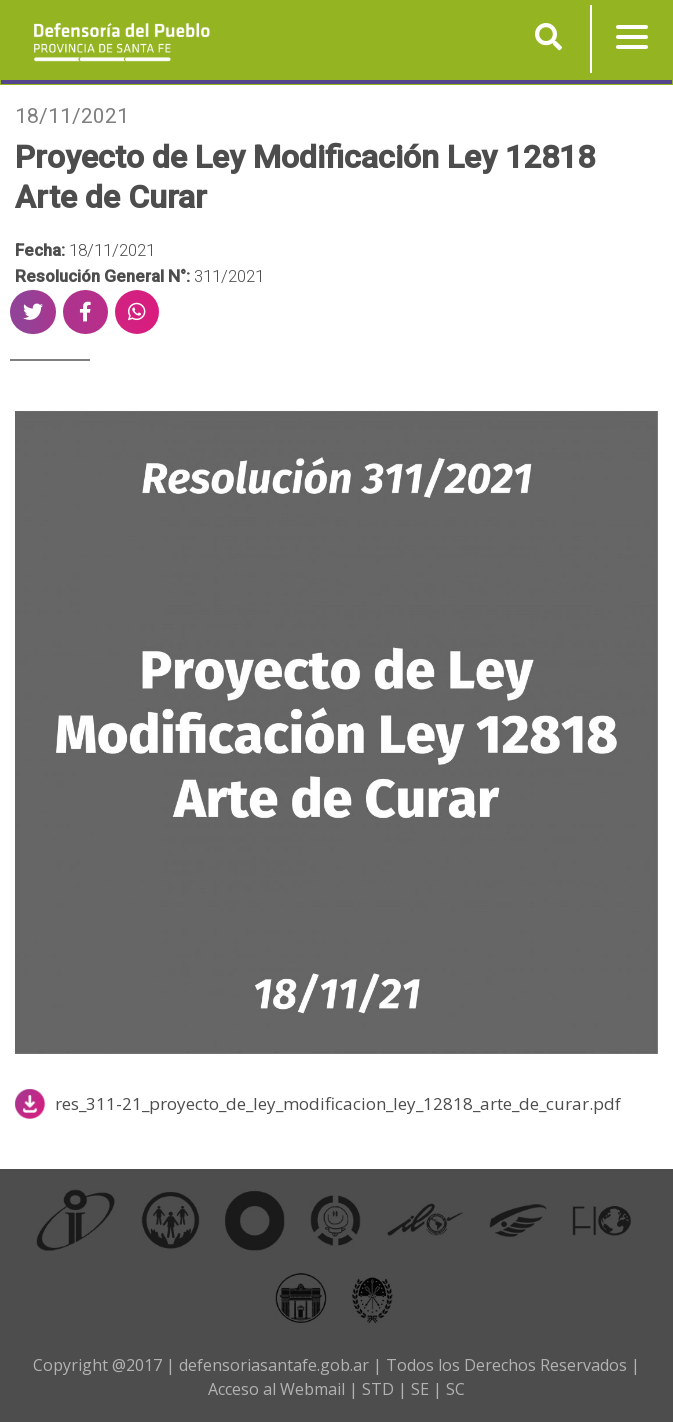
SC (455, 1389)
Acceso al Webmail (276, 1389)
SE (420, 1389)
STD (378, 1389)
